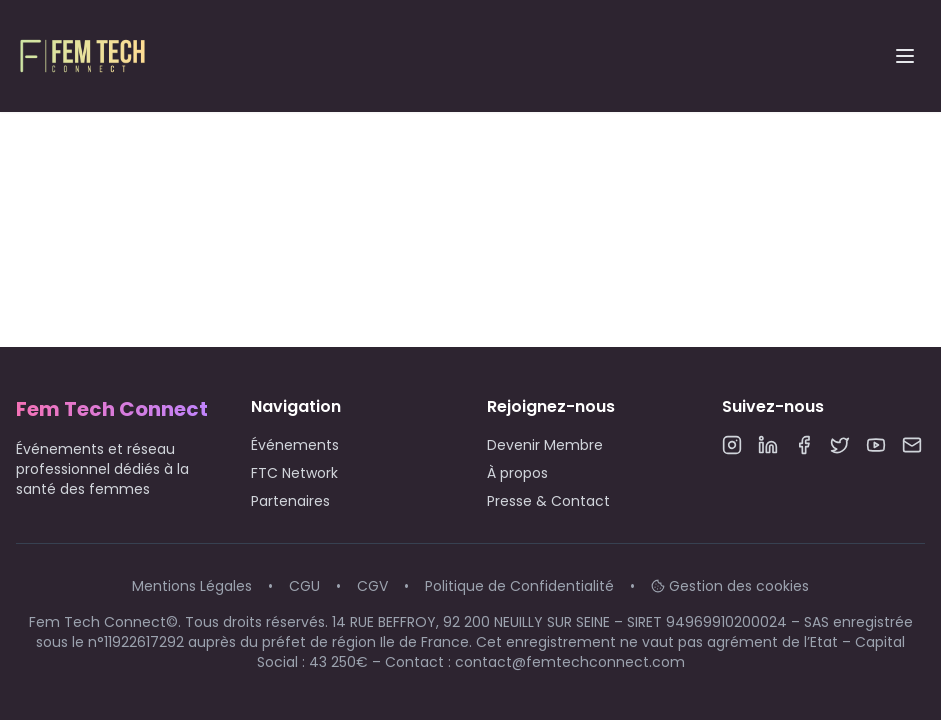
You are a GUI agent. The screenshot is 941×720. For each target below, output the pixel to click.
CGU (304, 586)
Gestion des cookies (730, 586)
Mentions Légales (192, 586)
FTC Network (294, 473)
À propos (517, 473)
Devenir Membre (545, 445)
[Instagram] (732, 445)
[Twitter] (840, 445)
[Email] (912, 445)
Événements (295, 445)
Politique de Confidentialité (519, 586)
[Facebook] (804, 445)
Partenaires (290, 501)
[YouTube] (876, 445)
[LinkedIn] (768, 445)
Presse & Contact (548, 501)
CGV (372, 586)
